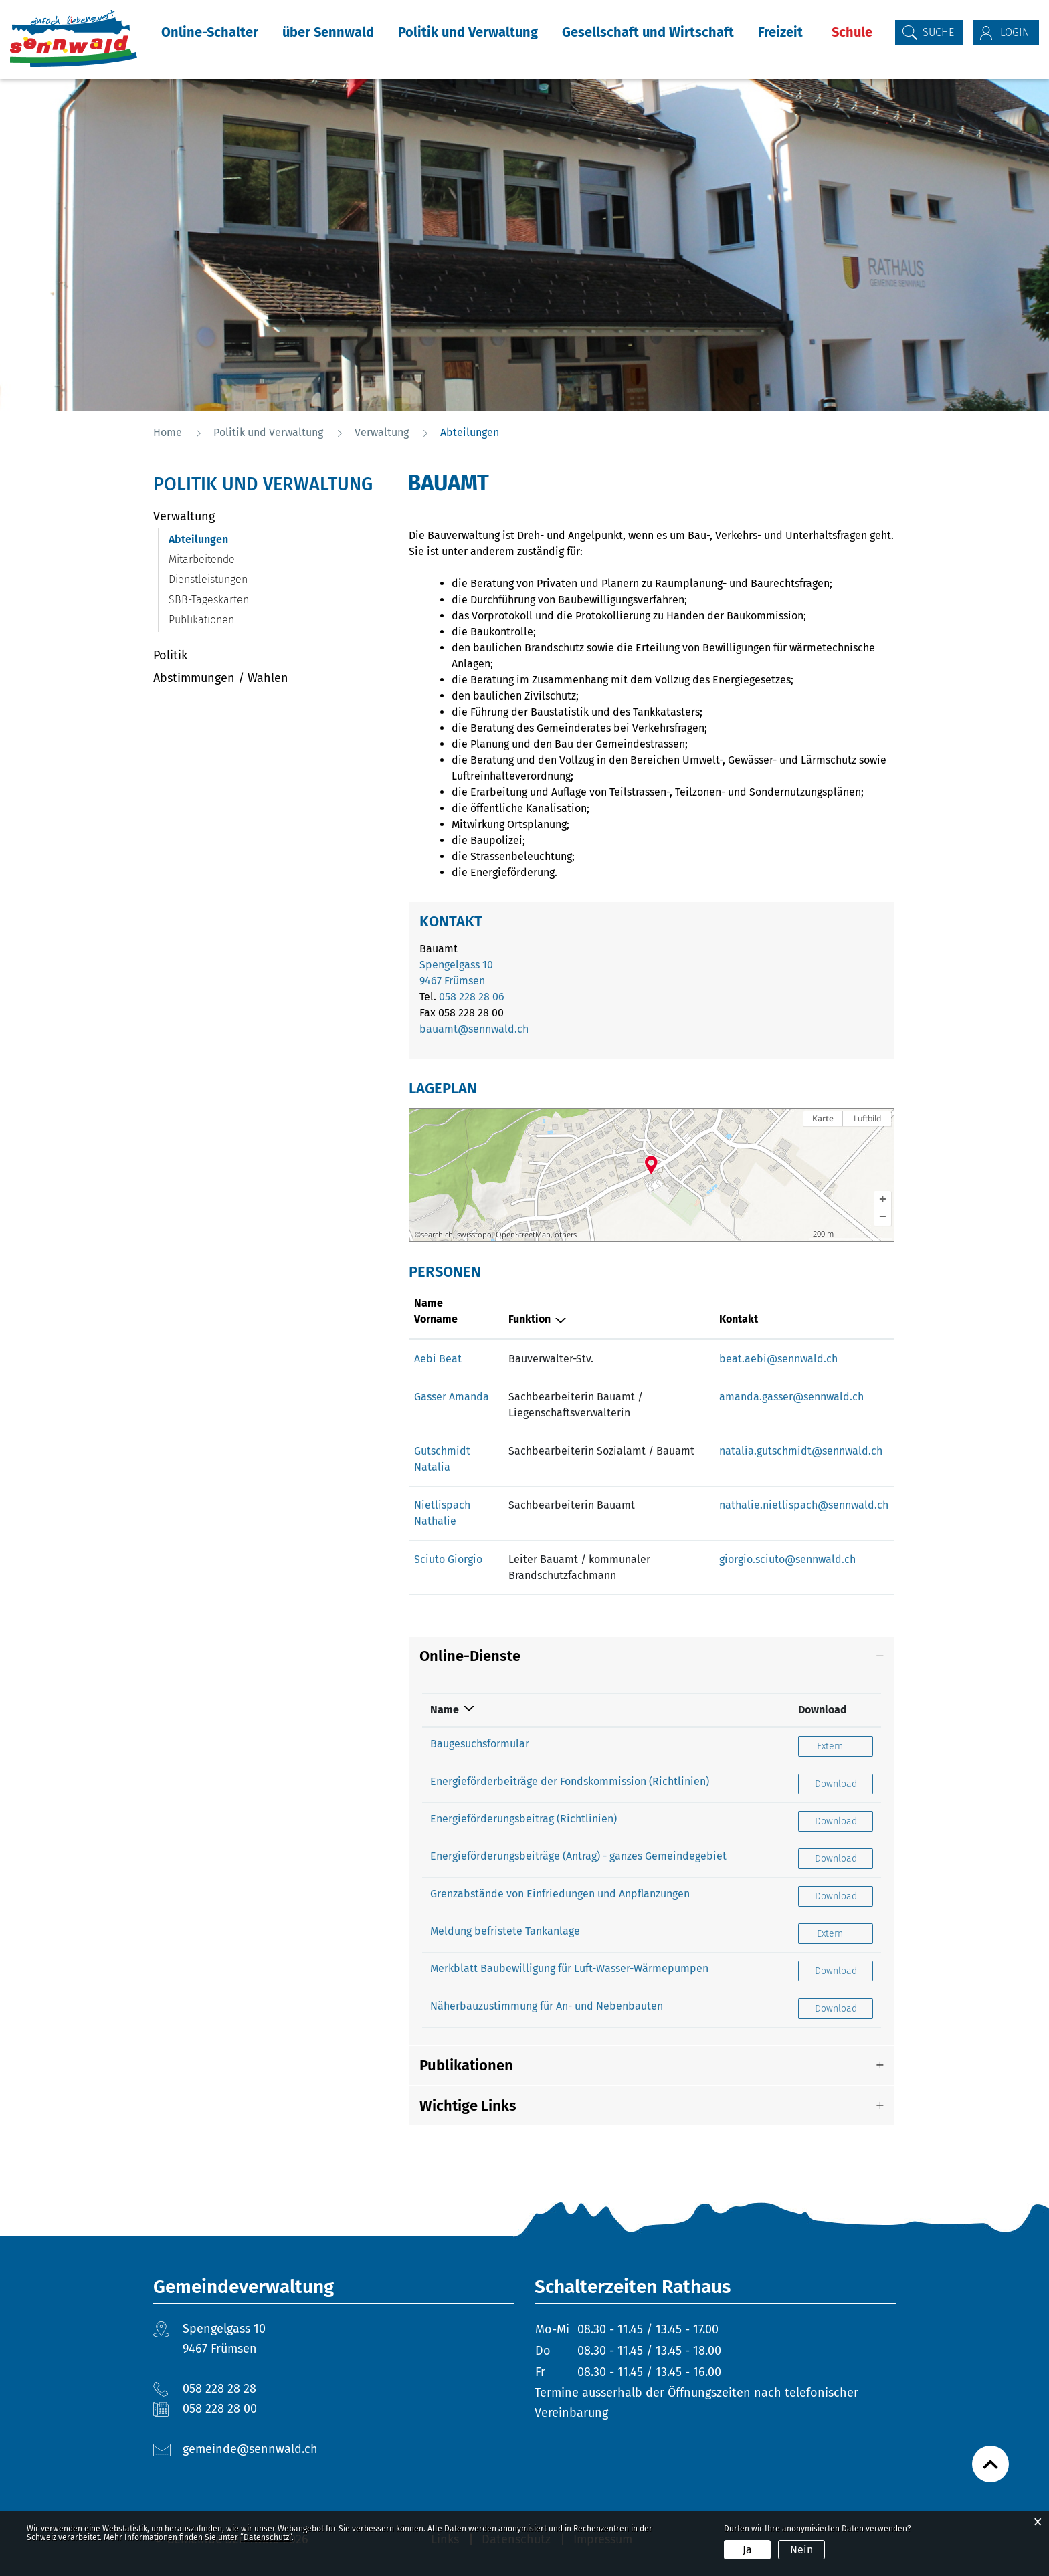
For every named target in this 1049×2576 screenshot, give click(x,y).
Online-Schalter (209, 32)
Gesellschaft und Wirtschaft (648, 32)
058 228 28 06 (471, 996)
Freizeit (780, 32)
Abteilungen (230, 539)
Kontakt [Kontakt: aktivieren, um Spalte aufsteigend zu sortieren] (738, 1319)
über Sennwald (328, 32)
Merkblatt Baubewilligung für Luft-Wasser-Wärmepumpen (569, 1968)
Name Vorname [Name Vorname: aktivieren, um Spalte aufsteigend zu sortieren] (436, 1311)
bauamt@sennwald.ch (474, 1029)
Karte (823, 1118)
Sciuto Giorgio (448, 1559)
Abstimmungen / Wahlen (220, 678)
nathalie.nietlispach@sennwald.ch (803, 1505)
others (566, 1234)
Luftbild (867, 1118)
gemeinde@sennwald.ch (250, 2449)
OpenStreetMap (523, 1234)
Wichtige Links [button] (467, 2106)
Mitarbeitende (202, 559)
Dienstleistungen (208, 579)
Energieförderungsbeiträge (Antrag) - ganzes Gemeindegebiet (578, 1856)
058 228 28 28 (219, 2388)
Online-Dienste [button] (469, 1656)
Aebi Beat (438, 1358)
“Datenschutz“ (266, 2537)
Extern (845, 1745)
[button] (882, 1199)
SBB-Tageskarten (209, 599)
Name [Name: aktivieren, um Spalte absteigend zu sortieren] (444, 1709)
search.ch (437, 1234)
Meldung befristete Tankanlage (505, 1931)
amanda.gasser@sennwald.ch (791, 1396)
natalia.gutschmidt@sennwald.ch (800, 1450)
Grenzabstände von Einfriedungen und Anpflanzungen (560, 1893)
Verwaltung (184, 516)
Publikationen (201, 619)
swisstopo (474, 1234)
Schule (852, 32)
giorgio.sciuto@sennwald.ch (787, 1559)
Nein (801, 2549)
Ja (747, 2549)
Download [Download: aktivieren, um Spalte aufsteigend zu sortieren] (822, 1709)
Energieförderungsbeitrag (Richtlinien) (523, 1818)
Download (844, 1783)
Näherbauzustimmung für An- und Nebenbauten (546, 2006)
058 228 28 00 (220, 2408)
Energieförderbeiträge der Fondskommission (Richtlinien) (569, 1781)
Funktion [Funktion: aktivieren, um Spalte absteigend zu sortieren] (529, 1319)
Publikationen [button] (466, 2065)
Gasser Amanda (451, 1396)
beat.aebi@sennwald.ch (778, 1358)
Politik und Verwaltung (468, 32)
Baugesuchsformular (479, 1743)
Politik (170, 655)
